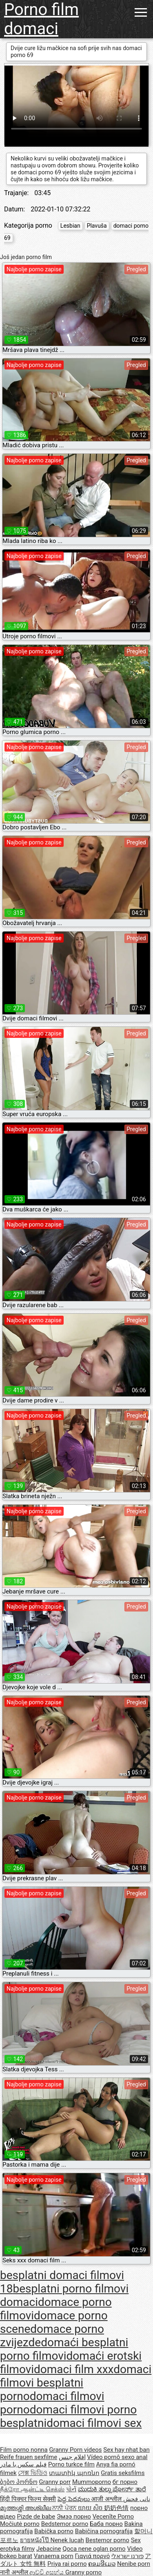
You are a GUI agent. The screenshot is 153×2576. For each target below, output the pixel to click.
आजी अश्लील (107, 2499)
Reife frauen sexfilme (28, 2457)
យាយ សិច (91, 2508)
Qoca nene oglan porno (94, 2548)
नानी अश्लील (14, 2572)
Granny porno (83, 2572)
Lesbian (70, 225)
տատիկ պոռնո (74, 2473)
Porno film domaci (41, 19)
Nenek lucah (67, 2540)
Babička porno (53, 2531)
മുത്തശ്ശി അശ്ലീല (26, 2508)
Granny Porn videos (75, 2449)
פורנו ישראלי (127, 2556)
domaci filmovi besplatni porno (75, 2383)
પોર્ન (71, 2489)
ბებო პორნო (19, 2482)
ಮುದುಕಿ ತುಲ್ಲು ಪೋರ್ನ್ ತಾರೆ (112, 2489)
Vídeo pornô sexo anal (117, 2457)
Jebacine (48, 2548)
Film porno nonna (24, 2449)
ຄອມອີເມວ (101, 2563)
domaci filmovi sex (94, 2423)
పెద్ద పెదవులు (74, 2499)
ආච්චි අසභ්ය (47, 2572)
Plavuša (97, 225)
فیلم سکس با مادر (23, 2464)
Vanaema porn (53, 2556)
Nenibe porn (133, 2563)
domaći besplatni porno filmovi (64, 2349)
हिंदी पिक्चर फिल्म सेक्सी (28, 2499)
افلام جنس (72, 2457)
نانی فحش (136, 2499)
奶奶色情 (116, 2508)
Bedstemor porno (65, 2524)
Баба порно (106, 2524)
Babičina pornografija (104, 2531)
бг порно (125, 2482)
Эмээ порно (74, 2516)
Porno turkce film (71, 2464)
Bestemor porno (107, 2540)
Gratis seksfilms (122, 2473)
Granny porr (55, 2482)
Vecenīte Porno (113, 2516)
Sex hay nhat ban (126, 2449)
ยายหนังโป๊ (35, 2540)
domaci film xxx (73, 2369)
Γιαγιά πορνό (92, 2556)
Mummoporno (91, 2482)
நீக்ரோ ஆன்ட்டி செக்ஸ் (32, 2489)
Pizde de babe (36, 2516)
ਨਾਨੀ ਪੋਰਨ (65, 2508)
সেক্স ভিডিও (32, 2473)
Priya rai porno (66, 2563)
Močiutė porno (20, 2524)
